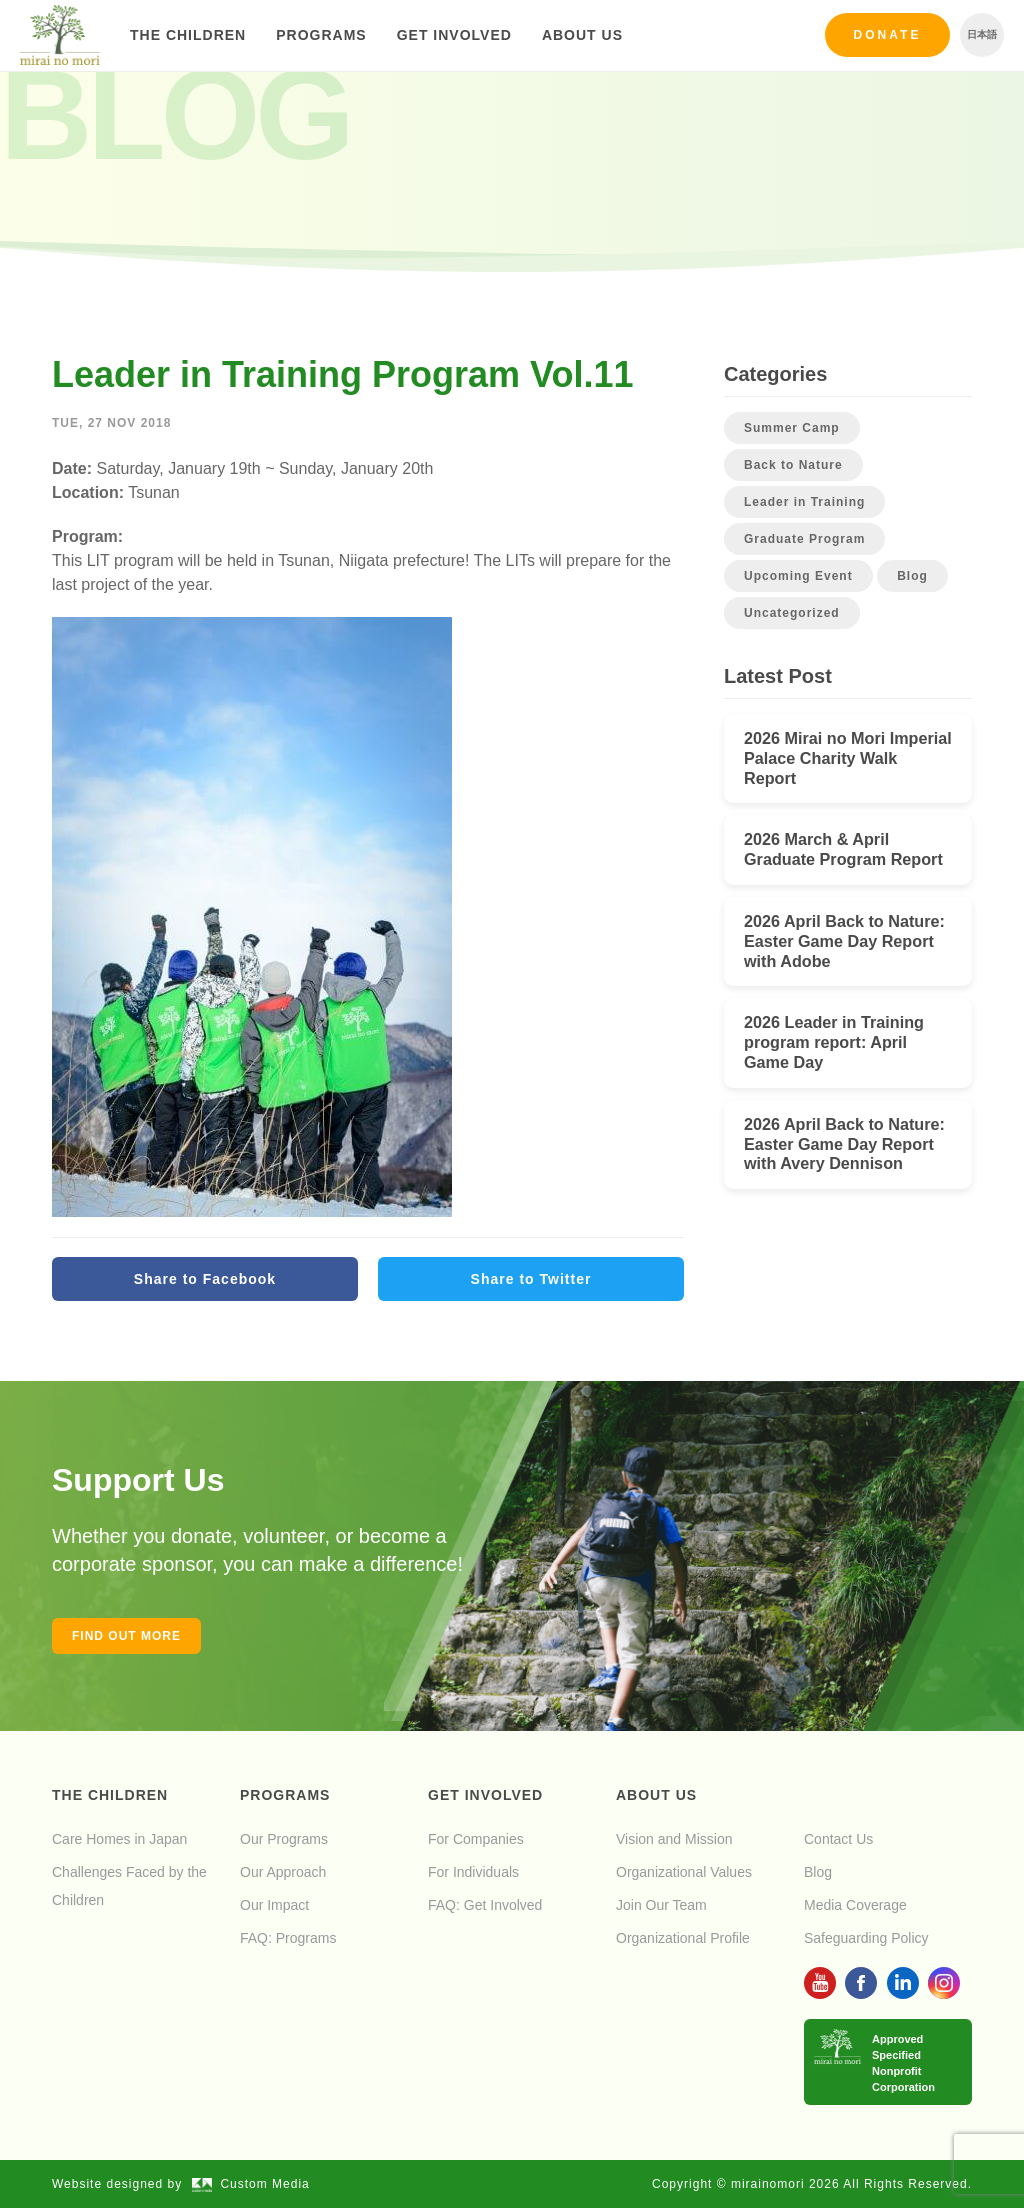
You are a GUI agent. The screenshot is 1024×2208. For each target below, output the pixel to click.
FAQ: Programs (288, 1938)
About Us (582, 35)
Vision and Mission (674, 1839)
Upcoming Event (798, 576)
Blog (912, 576)
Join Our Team (661, 1905)
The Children (188, 35)
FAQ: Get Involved (485, 1905)
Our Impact (274, 1905)
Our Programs (284, 1839)
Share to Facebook (205, 1279)
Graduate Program (804, 539)
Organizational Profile (683, 1938)
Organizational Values (684, 1872)
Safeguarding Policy (866, 1938)
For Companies (476, 1839)
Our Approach (283, 1872)
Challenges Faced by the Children (129, 1886)
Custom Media (251, 2184)
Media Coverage (855, 1905)
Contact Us (838, 1839)
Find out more (126, 1636)
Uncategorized (792, 613)
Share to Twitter (531, 1279)
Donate (888, 35)
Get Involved (454, 35)
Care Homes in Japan (119, 1839)
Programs (321, 35)
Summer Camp (792, 428)
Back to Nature (793, 465)
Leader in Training (804, 502)
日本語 (982, 34)
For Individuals (473, 1872)
